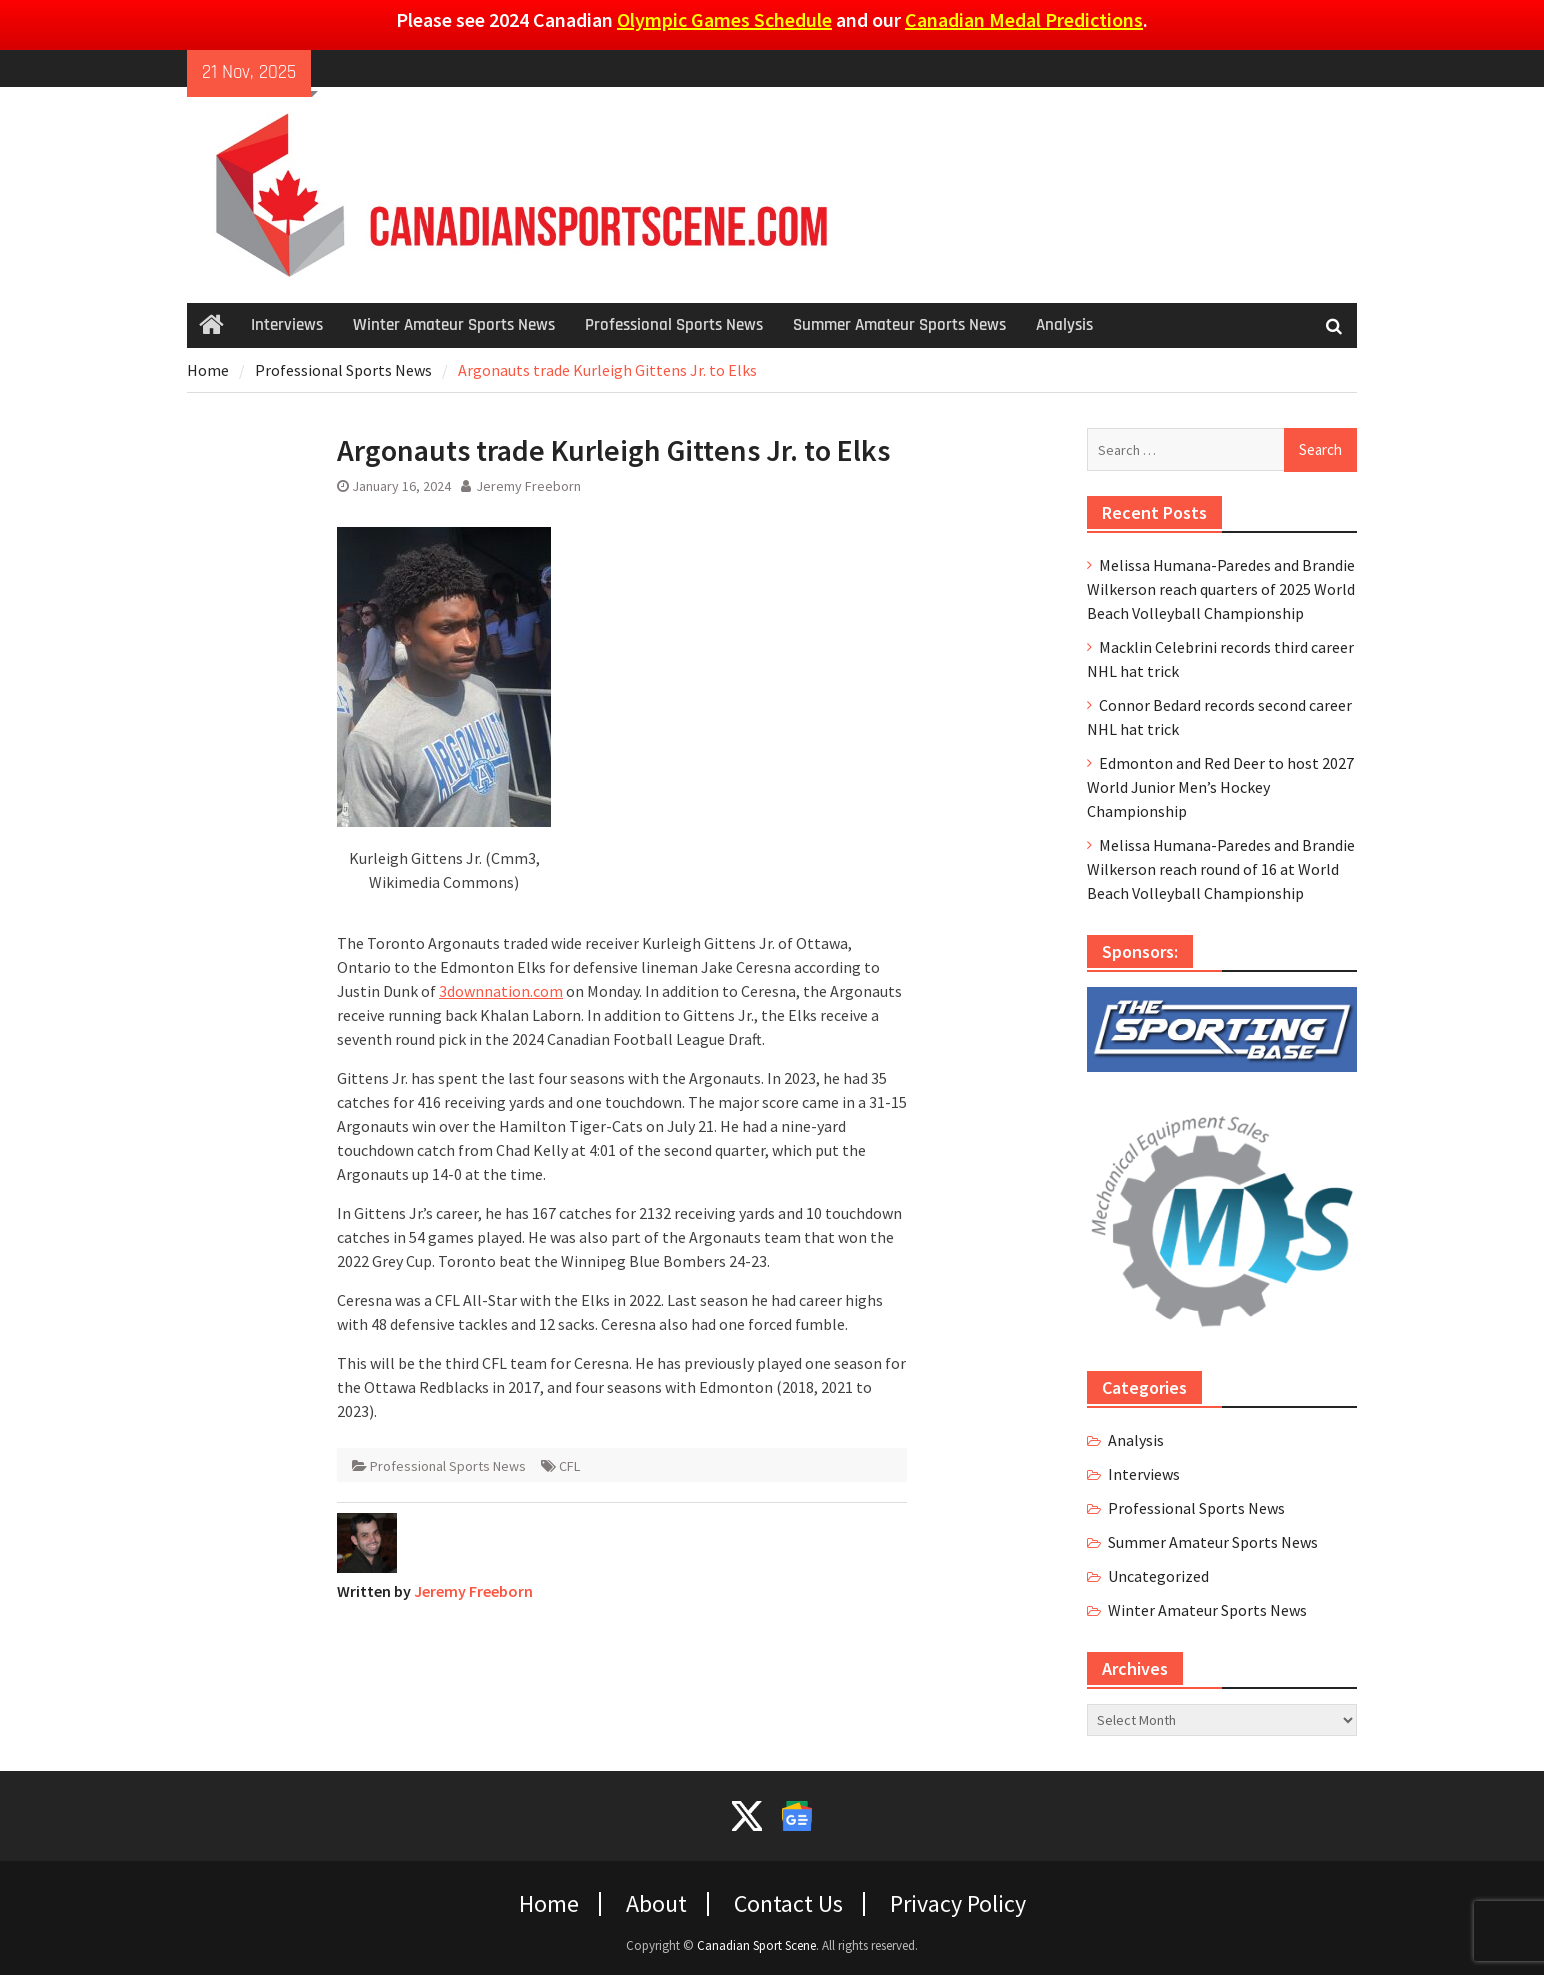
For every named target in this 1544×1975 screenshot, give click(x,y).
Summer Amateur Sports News (899, 325)
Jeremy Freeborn (528, 486)
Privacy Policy (958, 1904)
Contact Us (788, 1904)
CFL (569, 1466)
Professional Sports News (674, 325)
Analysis (1064, 325)
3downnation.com (501, 991)
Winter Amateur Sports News (454, 325)
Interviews (287, 325)
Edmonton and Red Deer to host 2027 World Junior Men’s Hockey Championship (1220, 787)
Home (549, 1904)
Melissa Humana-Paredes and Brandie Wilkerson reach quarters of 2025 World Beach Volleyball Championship (1221, 589)
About (656, 1904)
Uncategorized (1158, 1576)
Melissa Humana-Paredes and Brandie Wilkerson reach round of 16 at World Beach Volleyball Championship (1221, 869)
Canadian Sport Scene (756, 1945)
